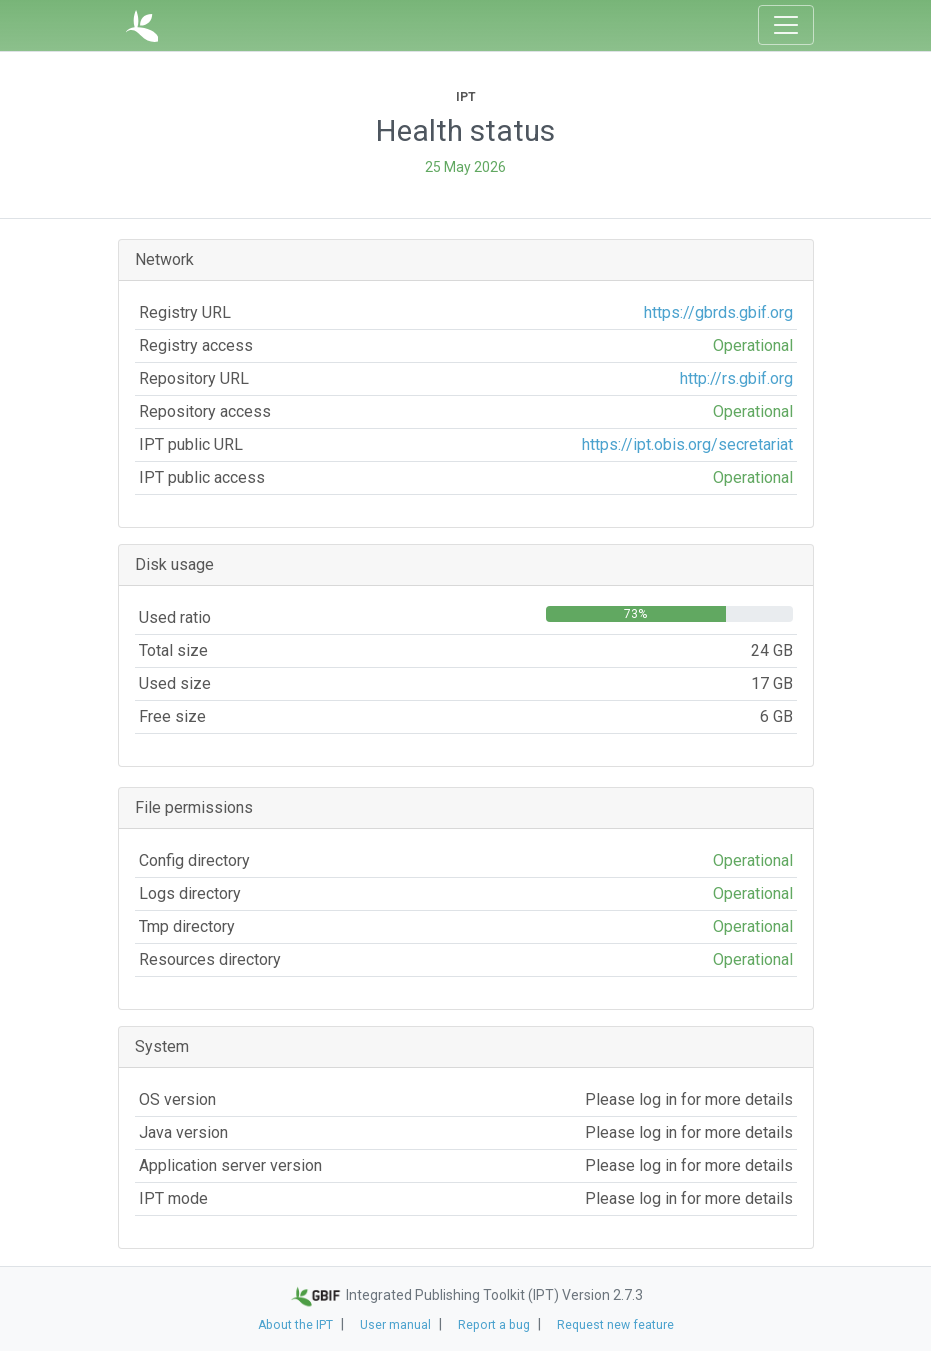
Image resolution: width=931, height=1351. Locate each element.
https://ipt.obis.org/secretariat (687, 444)
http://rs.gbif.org (736, 378)
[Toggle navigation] (786, 25)
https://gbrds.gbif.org (718, 312)
